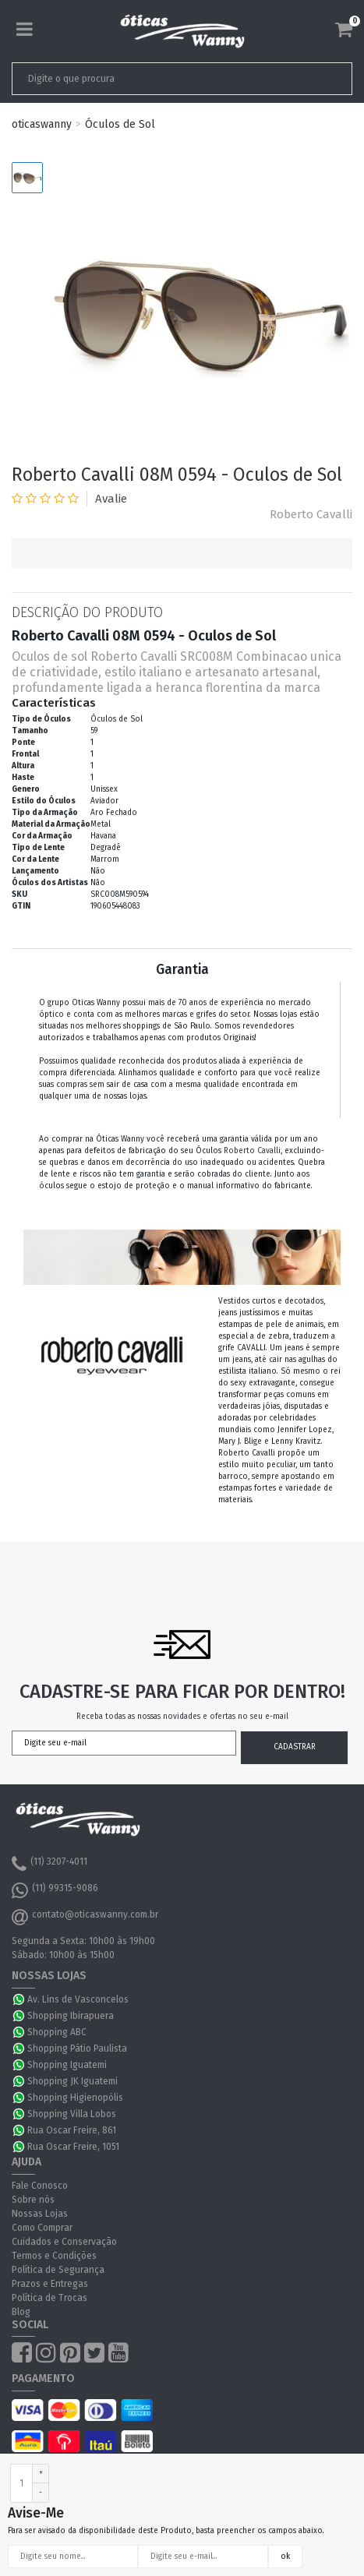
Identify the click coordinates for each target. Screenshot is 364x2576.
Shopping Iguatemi (67, 2064)
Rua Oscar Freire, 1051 (73, 2146)
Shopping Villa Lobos (71, 2113)
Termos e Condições (54, 2255)
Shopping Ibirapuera (70, 2015)
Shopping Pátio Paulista (77, 2048)
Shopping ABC (57, 2032)
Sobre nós (33, 2199)
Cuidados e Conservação (64, 2241)
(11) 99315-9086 (55, 1890)
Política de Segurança (58, 2269)
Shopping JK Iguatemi (72, 2081)
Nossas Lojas (40, 2213)
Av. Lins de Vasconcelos (78, 1999)
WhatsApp (19, 1999)
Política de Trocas (49, 2297)
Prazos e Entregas (50, 2283)
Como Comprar (42, 2227)
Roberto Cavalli (311, 514)
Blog (21, 2311)
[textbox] (148, 78)
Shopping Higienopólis (75, 2097)
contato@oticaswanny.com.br (85, 1916)
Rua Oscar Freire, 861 (71, 2130)
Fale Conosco (40, 2185)
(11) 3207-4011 (49, 1863)
